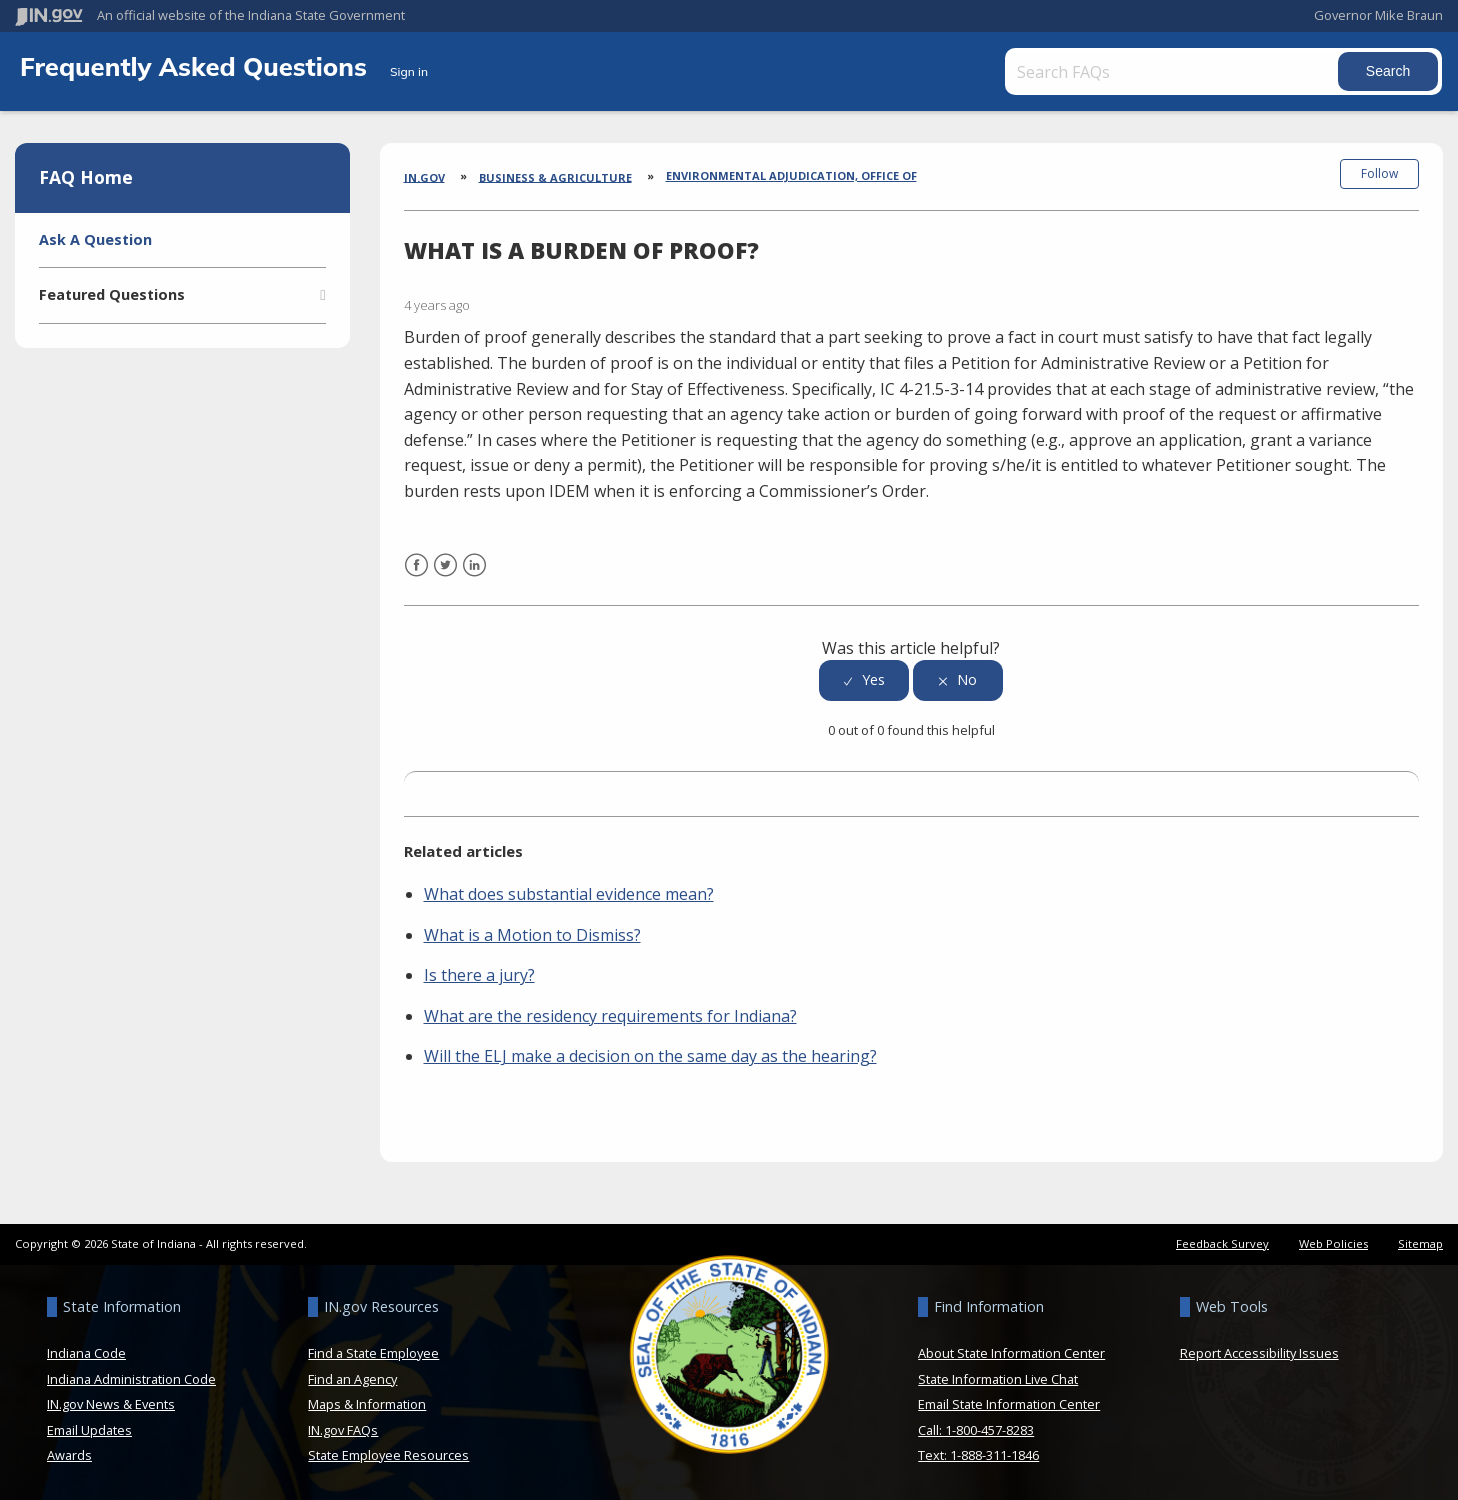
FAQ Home (86, 177)
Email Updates (89, 1429)
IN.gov (424, 176)
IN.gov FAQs (343, 1429)
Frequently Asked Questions (197, 66)
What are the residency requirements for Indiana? (610, 1015)
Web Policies (1333, 1242)
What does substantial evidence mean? (569, 893)
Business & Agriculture (555, 176)
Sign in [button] (409, 71)
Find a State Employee (373, 1352)
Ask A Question (95, 239)
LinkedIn (474, 576)
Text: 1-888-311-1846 (978, 1454)
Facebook (416, 576)
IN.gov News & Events (111, 1403)
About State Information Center (1011, 1352)
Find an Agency (352, 1378)
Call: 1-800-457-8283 (976, 1429)
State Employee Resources (388, 1454)
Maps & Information (367, 1403)
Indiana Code (86, 1352)
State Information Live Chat (998, 1378)
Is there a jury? (479, 974)
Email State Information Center (1009, 1403)
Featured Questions (112, 294)
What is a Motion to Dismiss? (532, 934)
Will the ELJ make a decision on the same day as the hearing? (650, 1056)
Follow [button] (1379, 173)
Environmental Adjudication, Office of (791, 175)
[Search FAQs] (1173, 71)
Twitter (445, 576)
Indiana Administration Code (131, 1378)
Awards (69, 1454)
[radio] (864, 679)
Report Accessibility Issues (1259, 1352)
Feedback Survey (1222, 1242)
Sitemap (1420, 1242)
